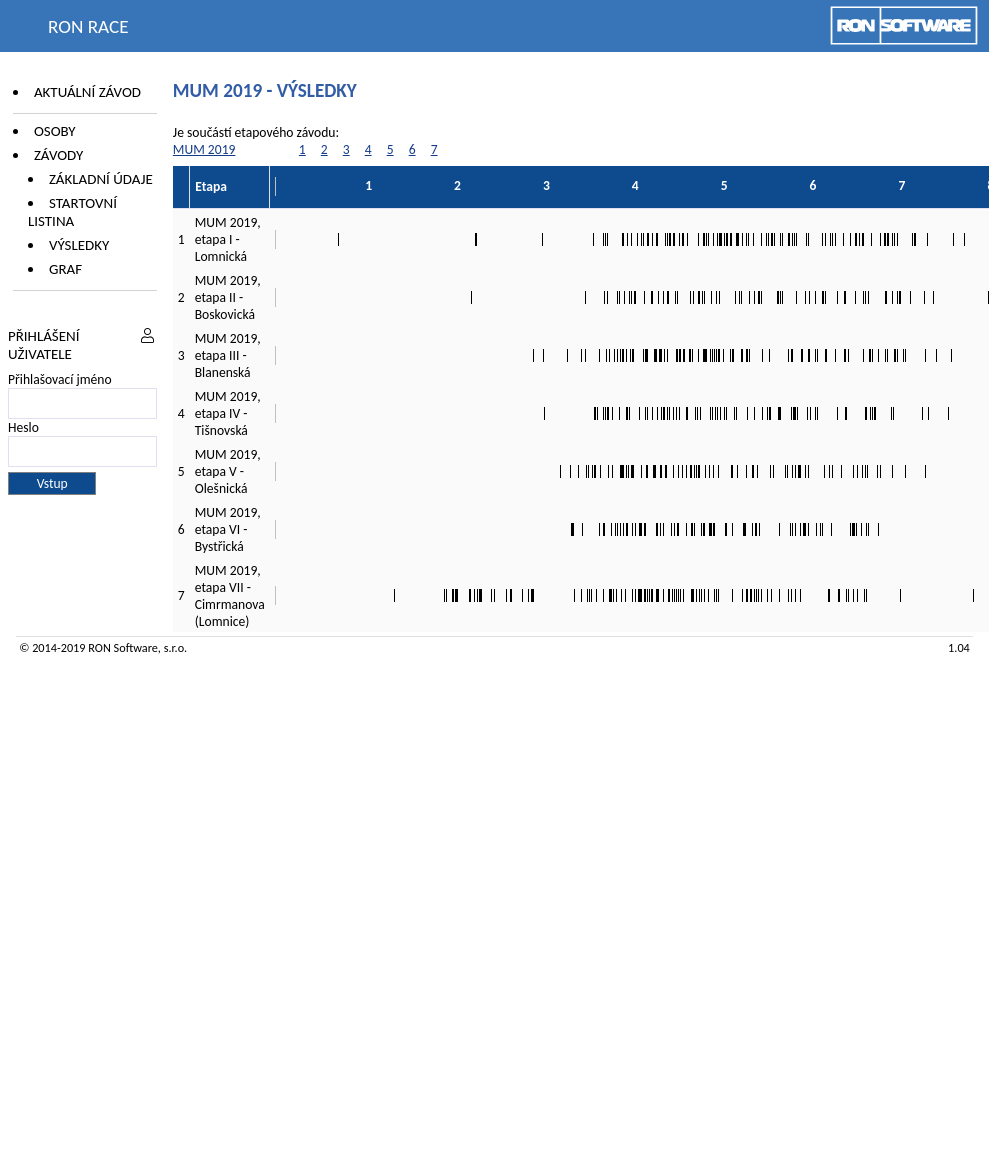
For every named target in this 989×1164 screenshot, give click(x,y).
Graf (65, 269)
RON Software (123, 647)
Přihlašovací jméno (60, 379)
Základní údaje (101, 179)
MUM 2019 (204, 149)
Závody (58, 155)
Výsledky (79, 245)
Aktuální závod (87, 92)
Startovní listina (72, 212)
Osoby (55, 131)
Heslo (23, 427)
